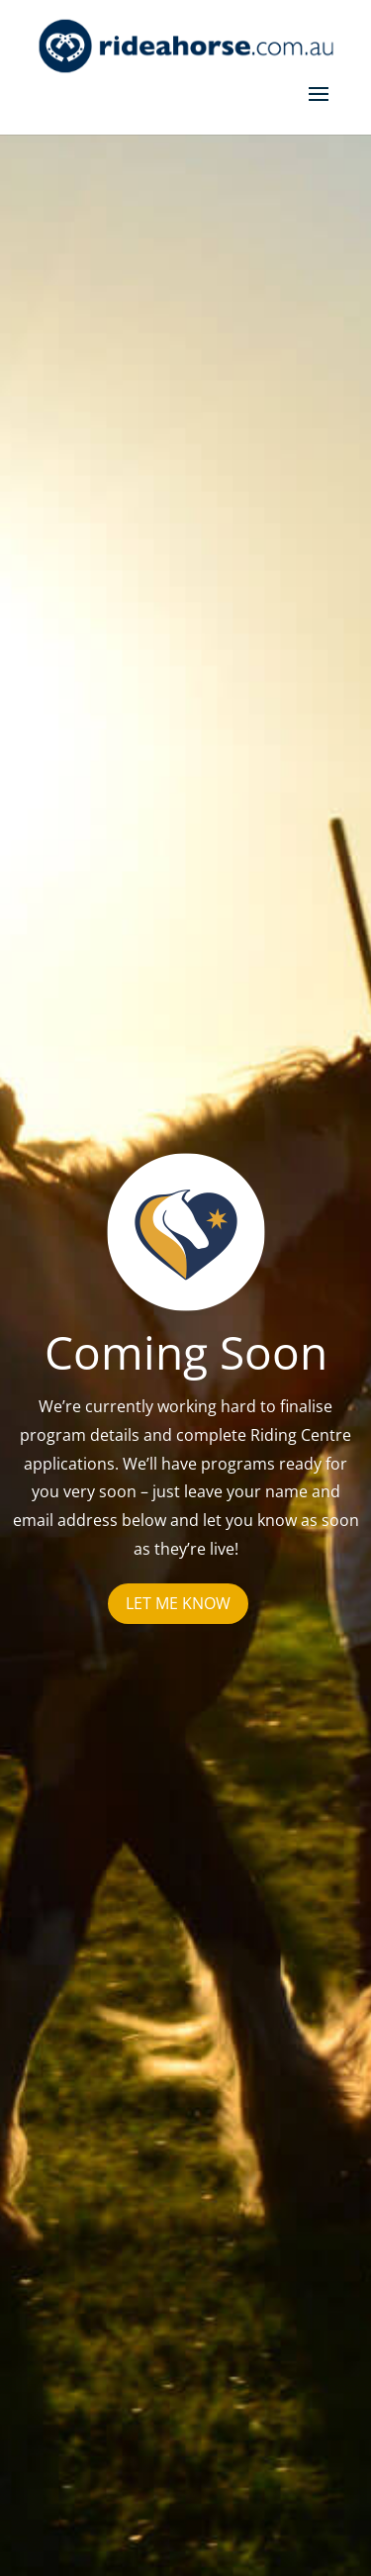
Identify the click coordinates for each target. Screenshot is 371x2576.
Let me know (178, 1603)
